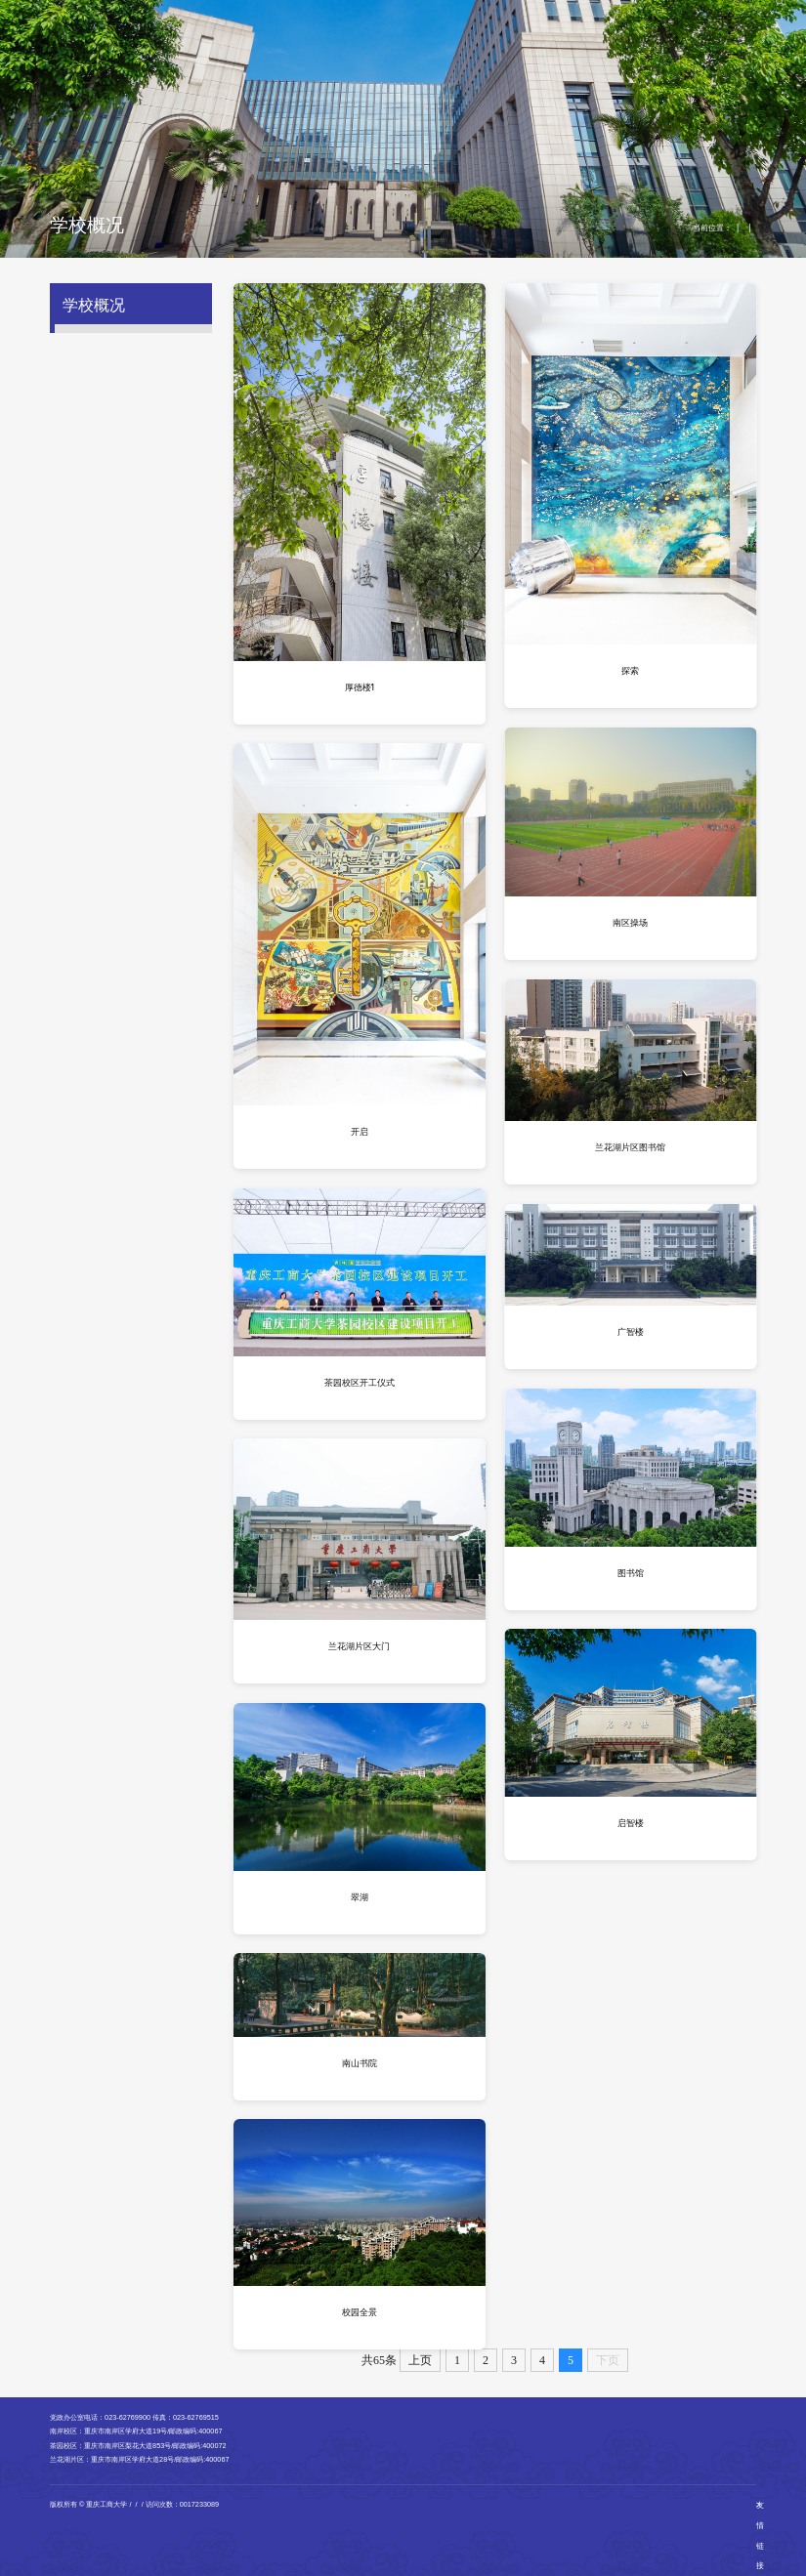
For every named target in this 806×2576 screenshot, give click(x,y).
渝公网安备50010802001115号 (251, 2504)
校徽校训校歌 (96, 444)
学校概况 (227, 36)
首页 (181, 36)
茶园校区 (133, 524)
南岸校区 (133, 504)
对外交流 (575, 36)
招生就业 (519, 36)
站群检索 (624, 15)
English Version (554, 15)
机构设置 (349, 36)
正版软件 (685, 15)
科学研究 (463, 36)
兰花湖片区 (133, 545)
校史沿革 (88, 375)
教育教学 (406, 36)
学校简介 (88, 341)
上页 (420, 2360)
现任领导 (88, 409)
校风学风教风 (96, 642)
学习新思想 (289, 36)
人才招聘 (632, 36)
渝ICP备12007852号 (165, 2504)
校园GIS (655, 15)
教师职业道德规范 (105, 678)
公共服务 (688, 36)
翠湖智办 (594, 15)
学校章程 (88, 608)
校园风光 (740, 227)
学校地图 (88, 574)
